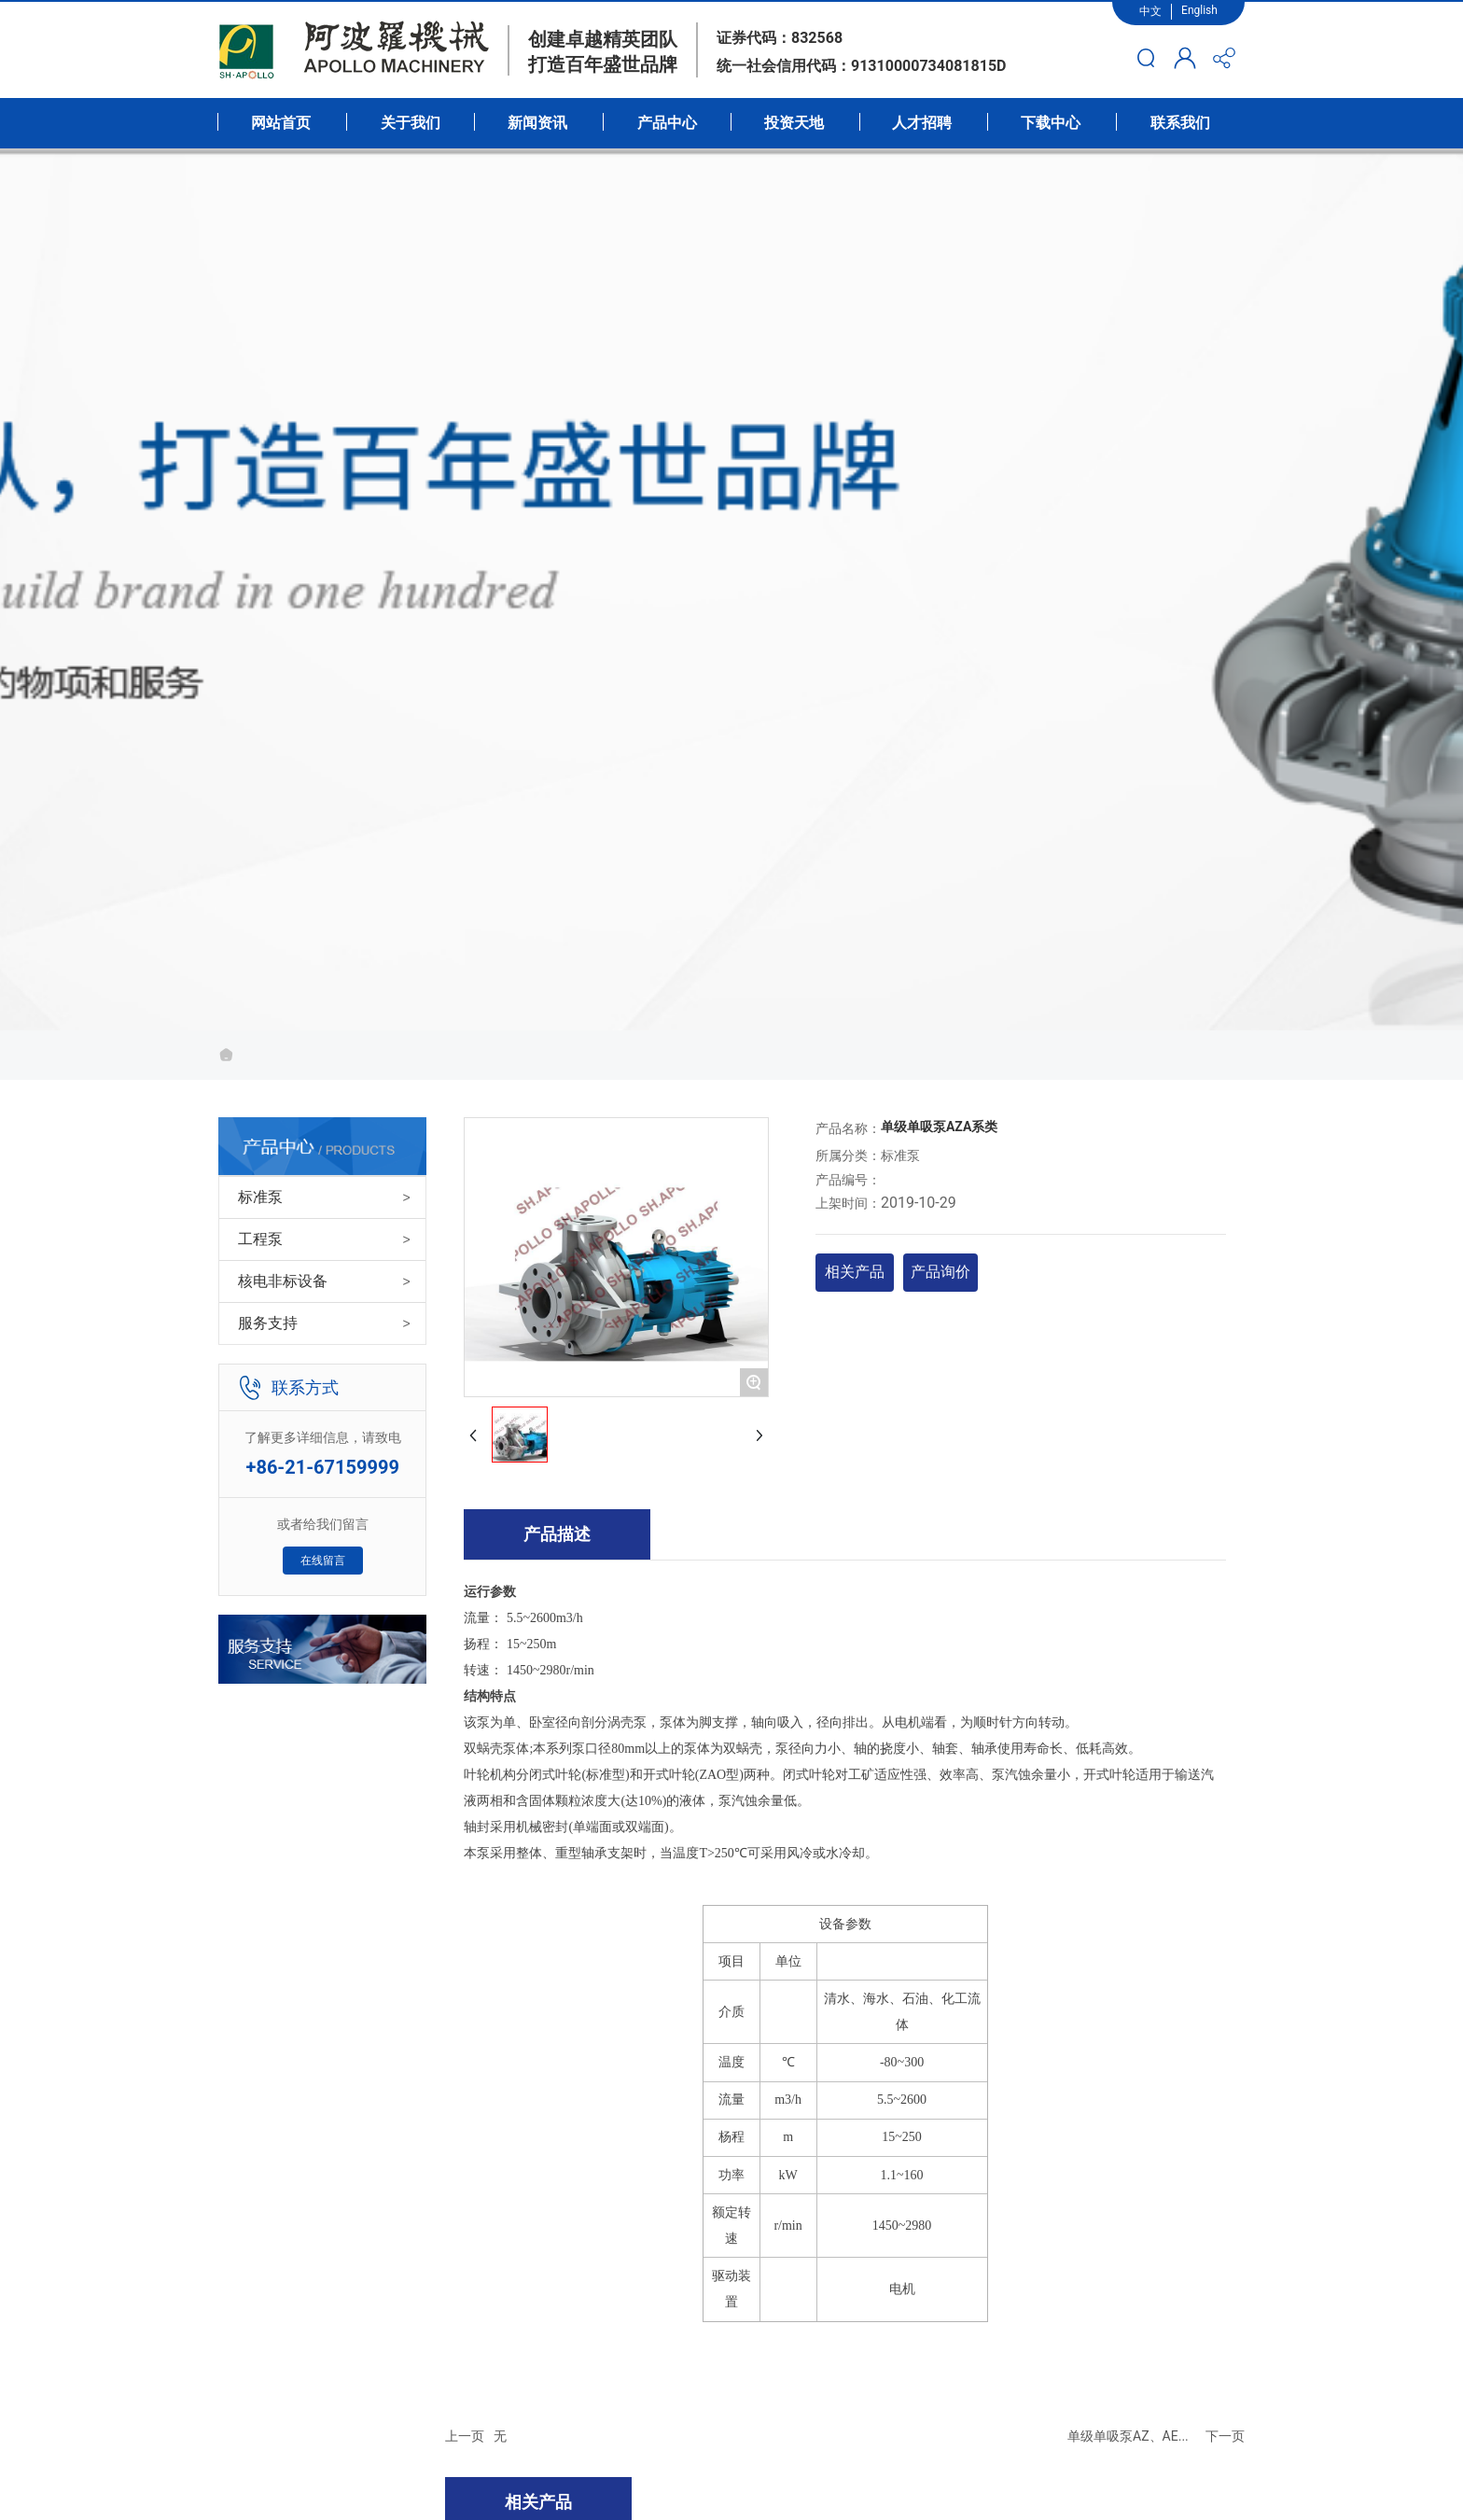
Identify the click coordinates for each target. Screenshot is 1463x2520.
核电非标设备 (282, 1281)
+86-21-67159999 (322, 1467)
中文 (1150, 11)
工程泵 (260, 1239)
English (1199, 10)
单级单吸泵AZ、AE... (1128, 2436)
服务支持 (268, 1323)
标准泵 (260, 1197)
